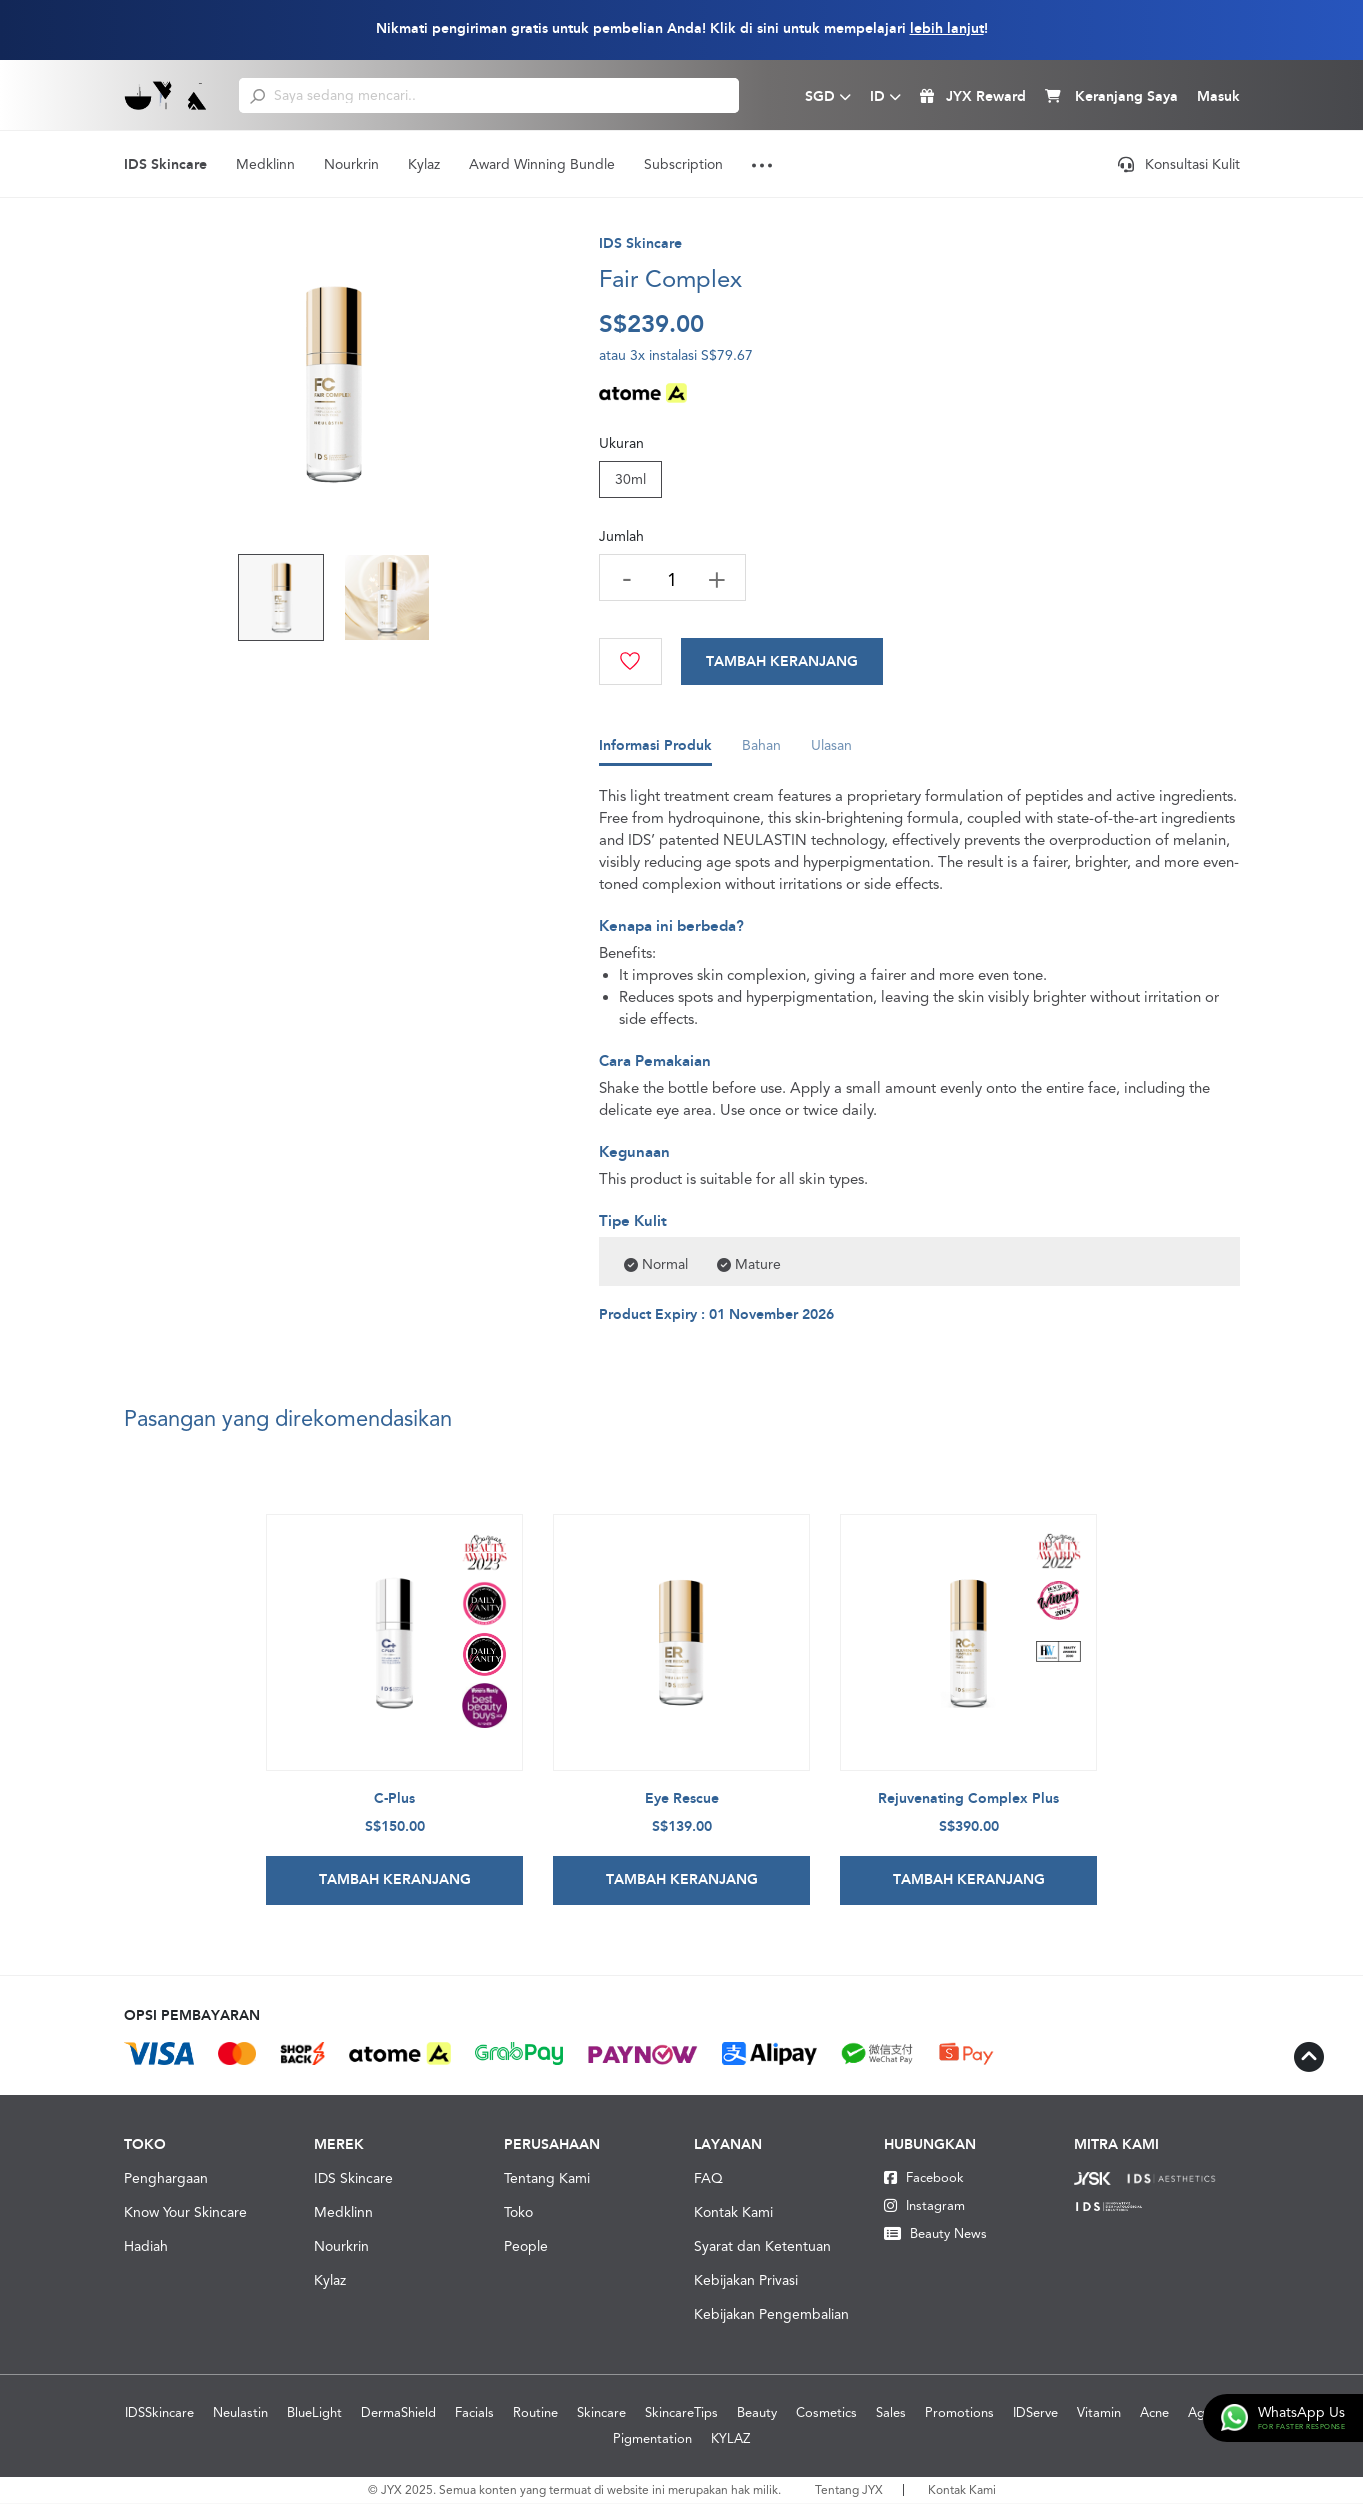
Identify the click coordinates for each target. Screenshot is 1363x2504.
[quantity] (673, 579)
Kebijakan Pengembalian (771, 2315)
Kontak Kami (733, 2213)
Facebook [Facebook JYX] (924, 2178)
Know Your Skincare (185, 2213)
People (526, 2247)
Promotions (959, 2413)
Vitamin (1099, 2413)
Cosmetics (826, 2413)
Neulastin (240, 2413)
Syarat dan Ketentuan (762, 2247)
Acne (1154, 2413)
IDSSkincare (159, 2413)
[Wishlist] (631, 661)
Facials (474, 2413)
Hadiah (146, 2247)
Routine (535, 2413)
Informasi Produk (655, 751)
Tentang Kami (547, 2179)
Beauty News (935, 2234)
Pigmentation (652, 2439)
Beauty (757, 2413)
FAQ (708, 2179)
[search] (257, 95)
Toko (518, 2213)
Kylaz (424, 164)
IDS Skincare (165, 164)
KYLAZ (730, 2439)
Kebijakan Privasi (746, 2281)
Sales (891, 2413)
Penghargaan (166, 2179)
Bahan (761, 751)
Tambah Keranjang (783, 661)
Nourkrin (351, 164)
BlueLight (314, 2413)
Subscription (683, 164)
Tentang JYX (849, 2491)
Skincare (601, 2413)
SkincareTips (681, 2413)
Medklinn (265, 164)
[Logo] (166, 95)
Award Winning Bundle (542, 164)
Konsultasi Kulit (1179, 164)
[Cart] (783, 661)
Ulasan (831, 751)
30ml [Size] (630, 479)
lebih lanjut (947, 28)
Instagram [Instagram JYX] (924, 2206)
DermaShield (398, 2413)
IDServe (1035, 2413)
